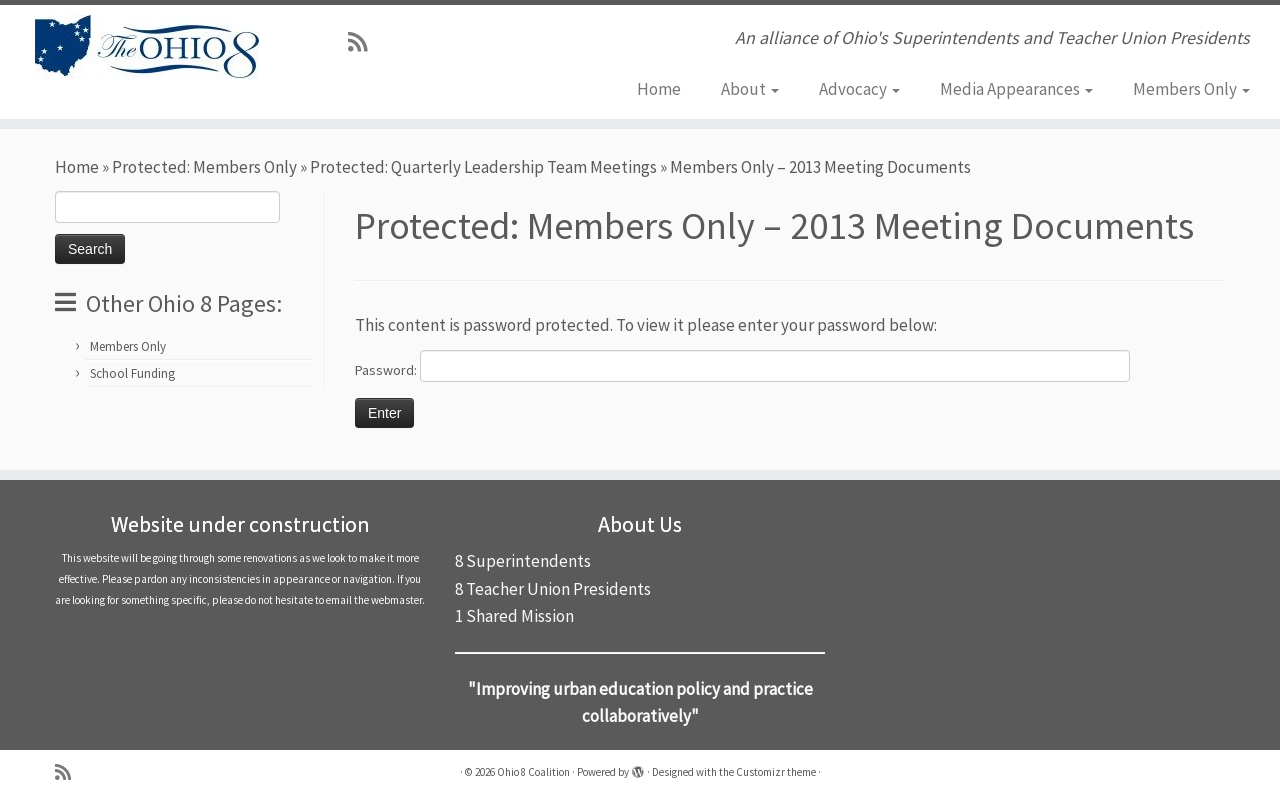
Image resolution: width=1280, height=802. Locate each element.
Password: (742, 366)
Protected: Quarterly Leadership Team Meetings (483, 167)
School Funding (132, 373)
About (750, 89)
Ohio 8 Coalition (533, 772)
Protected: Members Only (204, 167)
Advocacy (859, 89)
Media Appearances (1016, 89)
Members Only (1191, 89)
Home (659, 89)
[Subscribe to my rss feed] (364, 42)
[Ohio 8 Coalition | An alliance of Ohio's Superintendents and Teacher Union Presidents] (147, 47)
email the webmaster (374, 600)
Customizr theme (776, 772)
